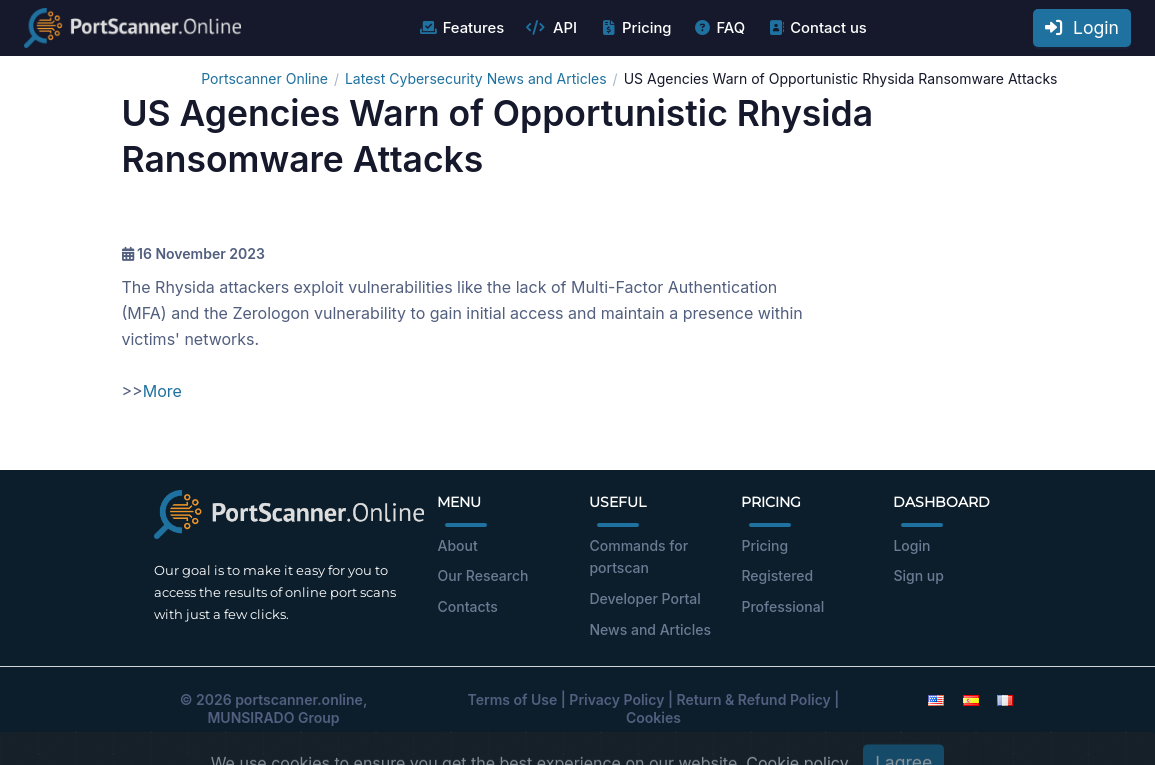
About (457, 545)
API (551, 28)
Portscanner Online (264, 78)
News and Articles (649, 629)
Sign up (918, 575)
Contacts (467, 606)
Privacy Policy (616, 699)
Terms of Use (513, 699)
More (162, 391)
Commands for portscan (638, 557)
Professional (782, 606)
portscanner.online (299, 699)
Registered (777, 575)
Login (1082, 27)
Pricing (634, 28)
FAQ (718, 28)
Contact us (816, 28)
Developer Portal (644, 598)
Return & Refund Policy (754, 699)
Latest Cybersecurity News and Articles (476, 78)
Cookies (653, 717)
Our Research (482, 575)
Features (461, 28)
